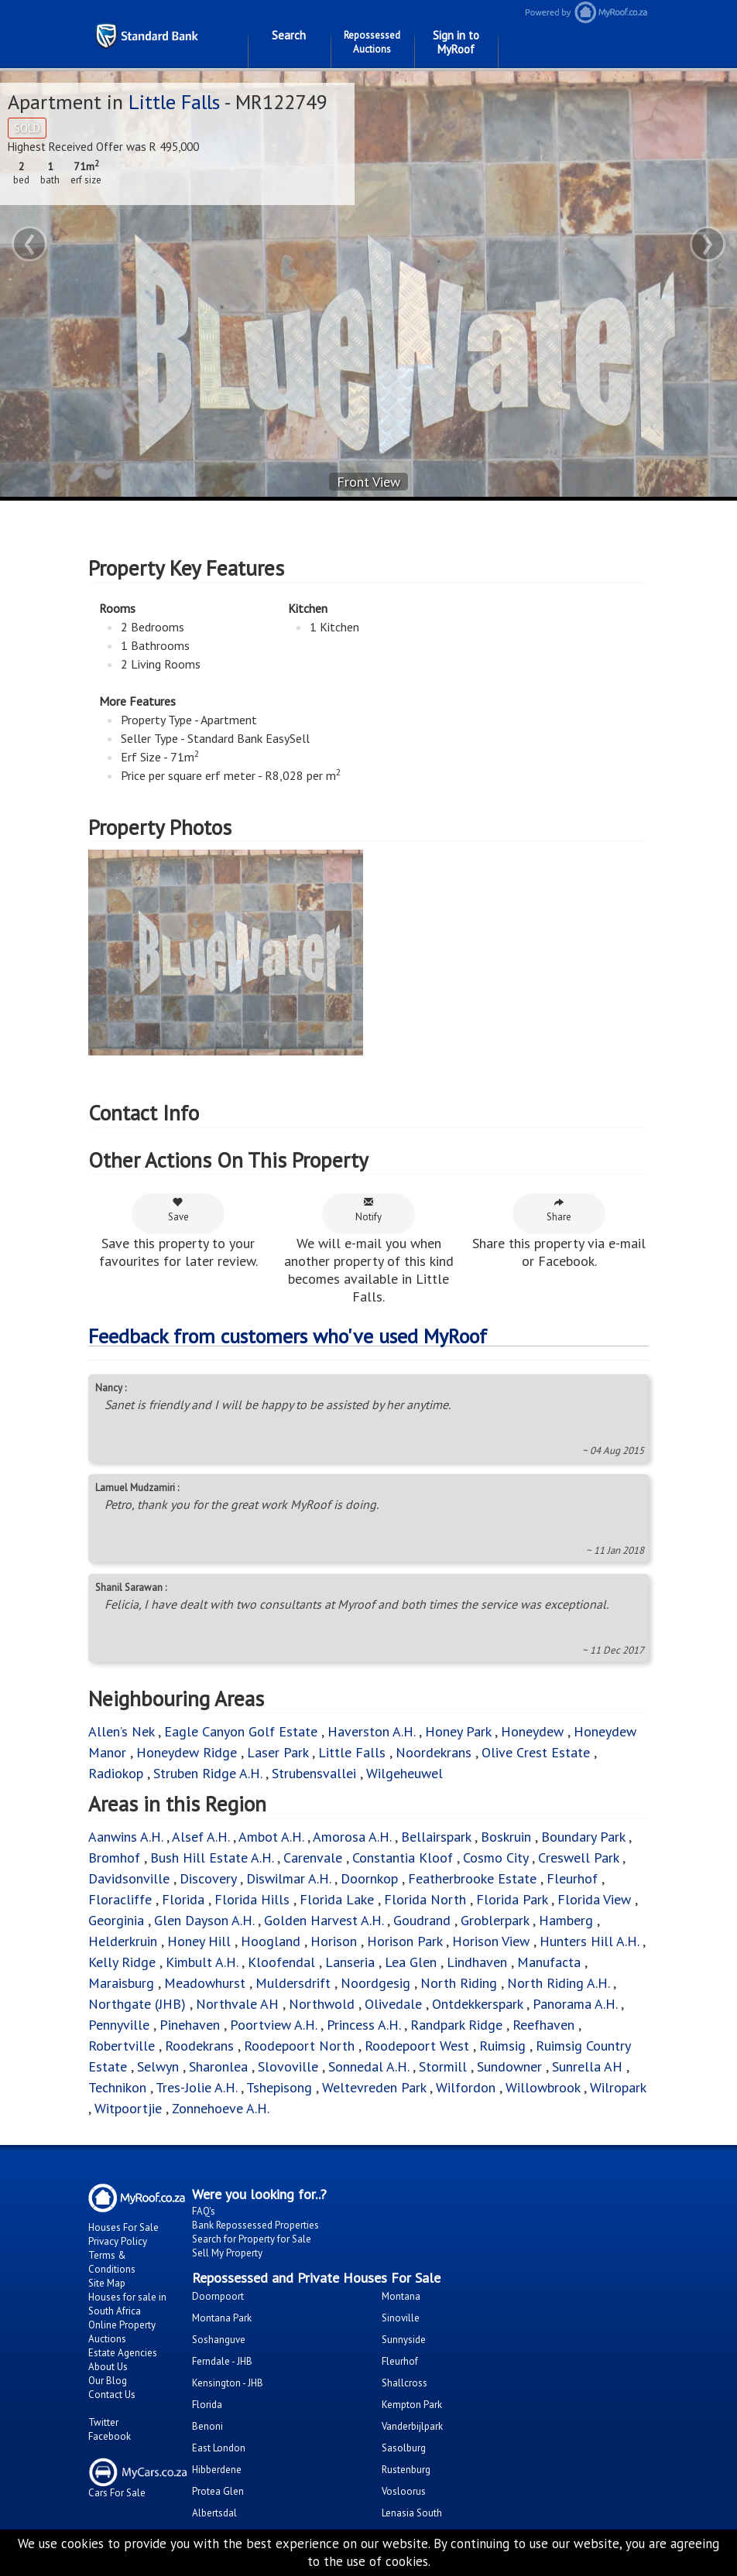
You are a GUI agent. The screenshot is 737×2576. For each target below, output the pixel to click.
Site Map (106, 2283)
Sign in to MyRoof (456, 42)
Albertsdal (214, 2513)
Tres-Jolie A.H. (196, 2087)
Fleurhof (572, 1878)
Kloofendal (281, 1962)
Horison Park (404, 1941)
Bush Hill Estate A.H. (211, 1857)
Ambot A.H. (270, 1837)
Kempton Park (412, 2404)
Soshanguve (218, 2339)
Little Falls (174, 102)
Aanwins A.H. (125, 1837)
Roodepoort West (417, 2045)
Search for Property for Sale (251, 2239)
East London (218, 2448)
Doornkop (369, 1878)
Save (178, 1209)
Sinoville (401, 2318)
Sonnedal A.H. (368, 2066)
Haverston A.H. (373, 1731)
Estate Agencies (122, 2352)
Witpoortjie (128, 2108)
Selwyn (158, 2066)
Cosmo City (495, 1857)
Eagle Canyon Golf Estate (240, 1731)
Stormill (443, 2066)
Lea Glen (411, 1962)
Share (559, 1209)
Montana (401, 2296)
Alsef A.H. (200, 1837)
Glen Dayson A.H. (204, 1920)
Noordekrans (433, 1752)
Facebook (109, 2436)
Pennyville (118, 2025)
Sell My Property (227, 2253)
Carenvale (312, 1857)
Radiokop (115, 1773)
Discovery (208, 1878)
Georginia (116, 1920)
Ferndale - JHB (222, 2361)
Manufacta (549, 1962)
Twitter (103, 2422)
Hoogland (270, 1941)
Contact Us (111, 2394)
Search (289, 35)
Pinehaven (189, 2025)
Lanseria (350, 1962)
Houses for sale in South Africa (127, 2304)
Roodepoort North (299, 2045)
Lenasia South (412, 2513)
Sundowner (509, 2066)
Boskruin (506, 1837)
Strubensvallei (314, 1773)
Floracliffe (120, 1899)
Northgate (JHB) (137, 2004)
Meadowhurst (204, 1983)
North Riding (458, 1983)
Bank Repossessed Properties (255, 2225)
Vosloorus (404, 2491)
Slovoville (288, 2066)
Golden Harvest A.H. (323, 1920)
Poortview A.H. (275, 2025)
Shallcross (404, 2383)
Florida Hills (252, 1899)
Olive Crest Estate (536, 1752)
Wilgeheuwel (404, 1773)
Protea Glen (218, 2491)
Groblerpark (495, 1920)
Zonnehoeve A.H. (220, 2108)
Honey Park (458, 1731)
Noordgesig (375, 1983)
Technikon (117, 2087)
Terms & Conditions (111, 2262)
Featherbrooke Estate (472, 1878)
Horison (333, 1941)
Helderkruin (122, 1941)
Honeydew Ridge (186, 1752)
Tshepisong (279, 2087)
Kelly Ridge (122, 1962)
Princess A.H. (363, 2025)
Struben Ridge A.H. (207, 1773)
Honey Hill (199, 1941)
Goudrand (422, 1920)
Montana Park (222, 2318)
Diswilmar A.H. (288, 1878)
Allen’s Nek (121, 1731)
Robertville (121, 2045)
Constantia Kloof (402, 1857)
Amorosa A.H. (352, 1837)
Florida (183, 1899)
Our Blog (107, 2380)
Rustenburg (406, 2469)
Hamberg (566, 1920)
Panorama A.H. (575, 2004)
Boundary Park (583, 1837)
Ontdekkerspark (477, 2004)
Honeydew (532, 1731)
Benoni (207, 2426)
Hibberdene (217, 2469)
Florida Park (511, 1899)
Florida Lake (337, 1899)
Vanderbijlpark (412, 2426)
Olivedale (393, 2004)
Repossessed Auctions (372, 42)
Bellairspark (436, 1837)
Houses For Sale (123, 2227)
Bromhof (114, 1857)
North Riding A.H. (558, 1983)
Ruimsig (502, 2045)
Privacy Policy (117, 2241)
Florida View (594, 1899)
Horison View (491, 1941)
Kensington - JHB (227, 2383)
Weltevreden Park (374, 2087)
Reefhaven (543, 2025)
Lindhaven (477, 1962)
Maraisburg (121, 1983)
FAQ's (203, 2211)
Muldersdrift (293, 1983)
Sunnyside (404, 2339)
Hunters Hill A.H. (589, 1941)
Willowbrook (543, 2087)
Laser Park (277, 1752)
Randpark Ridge (456, 2025)
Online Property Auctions (122, 2331)
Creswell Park (578, 1857)
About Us (108, 2366)
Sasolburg (404, 2448)
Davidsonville (129, 1878)
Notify (368, 1209)
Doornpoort (218, 2296)
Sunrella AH (587, 2066)
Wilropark (618, 2087)
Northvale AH (237, 2004)
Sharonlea (218, 2066)
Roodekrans (199, 2045)
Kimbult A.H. (202, 1962)
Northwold (322, 2004)
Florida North (425, 1899)
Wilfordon (465, 2087)
